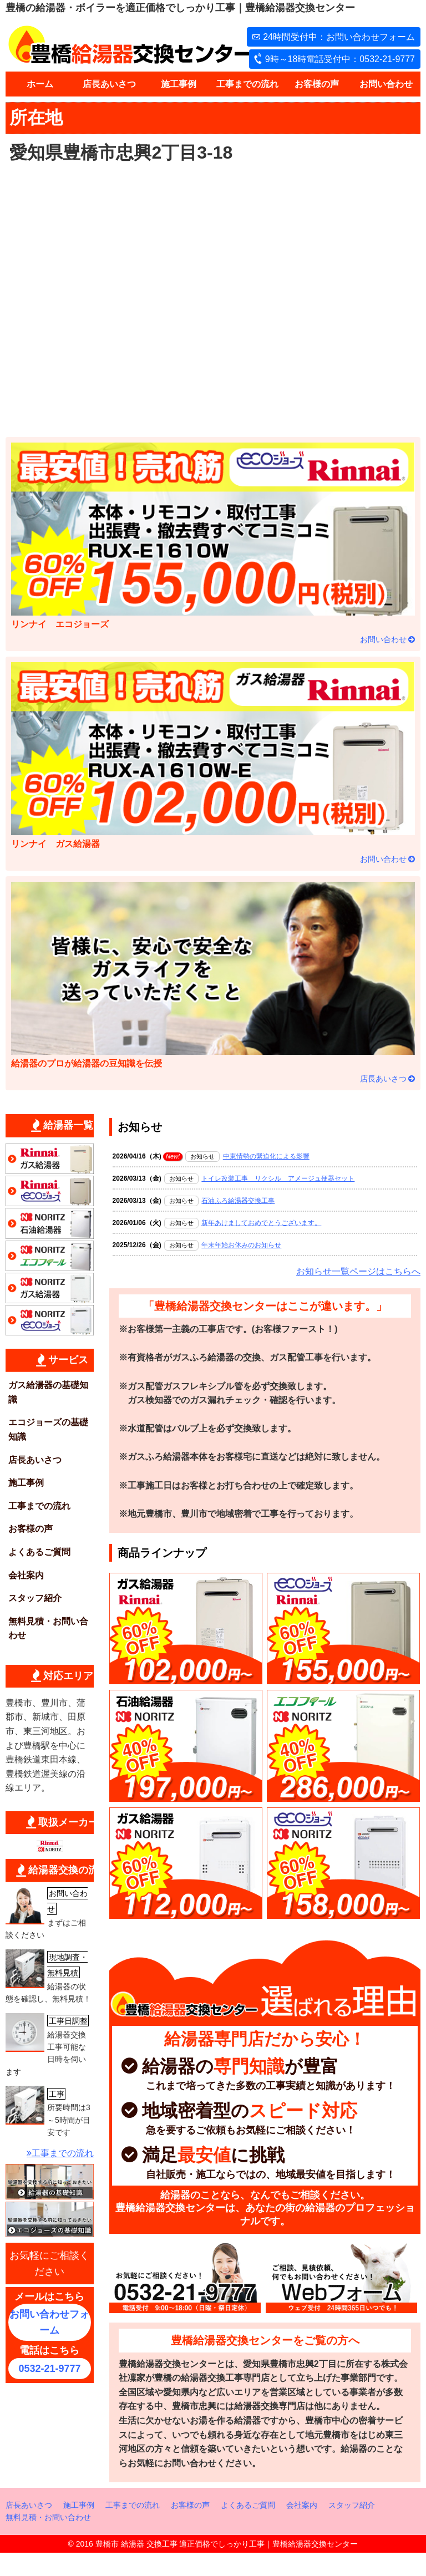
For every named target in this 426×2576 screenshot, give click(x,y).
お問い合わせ (386, 84)
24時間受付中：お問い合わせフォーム (339, 37)
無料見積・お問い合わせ (48, 1628)
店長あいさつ (109, 84)
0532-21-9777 (49, 2368)
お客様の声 (317, 84)
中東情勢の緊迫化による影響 (266, 1156)
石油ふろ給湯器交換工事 (238, 1201)
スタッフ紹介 (35, 1598)
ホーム (40, 84)
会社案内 (26, 1575)
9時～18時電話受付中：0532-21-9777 (340, 59)
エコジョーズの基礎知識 (48, 1429)
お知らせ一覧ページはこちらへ (358, 1271)
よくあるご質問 (39, 1552)
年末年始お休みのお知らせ (241, 1245)
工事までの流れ (247, 84)
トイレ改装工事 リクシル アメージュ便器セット (277, 1178)
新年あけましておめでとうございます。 (261, 1223)
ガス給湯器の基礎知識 (48, 1392)
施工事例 (178, 84)
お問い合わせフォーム (49, 2322)
